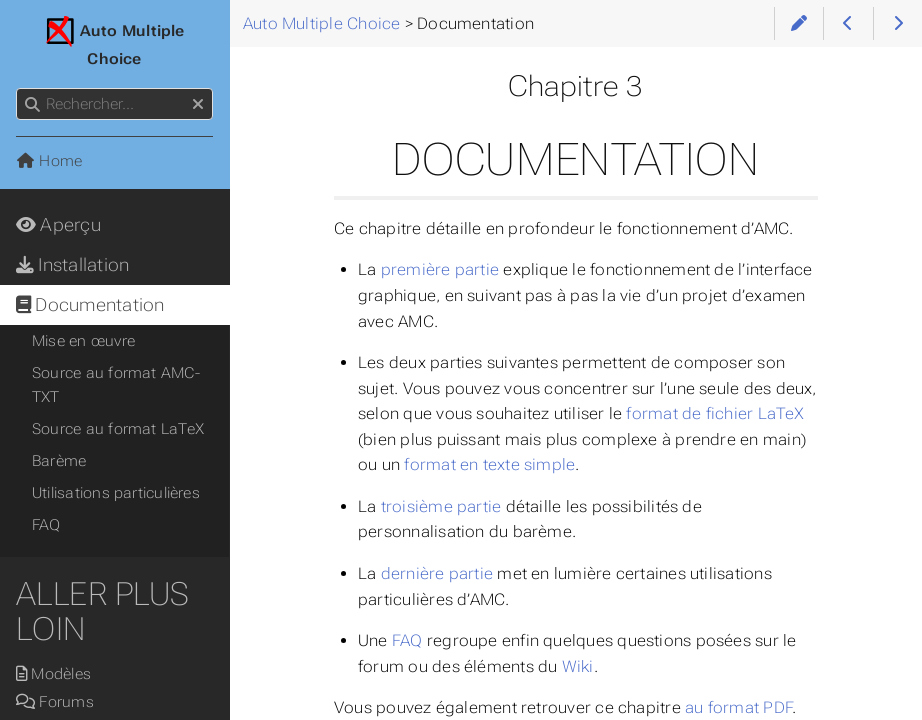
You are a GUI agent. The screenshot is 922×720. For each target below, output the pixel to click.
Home (49, 161)
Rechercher (17, 88)
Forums (55, 702)
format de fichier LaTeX (715, 413)
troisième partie (441, 506)
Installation (72, 265)
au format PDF (738, 707)
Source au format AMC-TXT (116, 385)
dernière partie (437, 573)
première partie (440, 269)
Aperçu (58, 225)
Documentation (90, 305)
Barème (59, 461)
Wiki (578, 666)
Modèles (53, 674)
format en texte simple (489, 464)
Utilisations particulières (116, 493)
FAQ (407, 640)
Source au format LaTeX (118, 429)
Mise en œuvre (83, 341)
